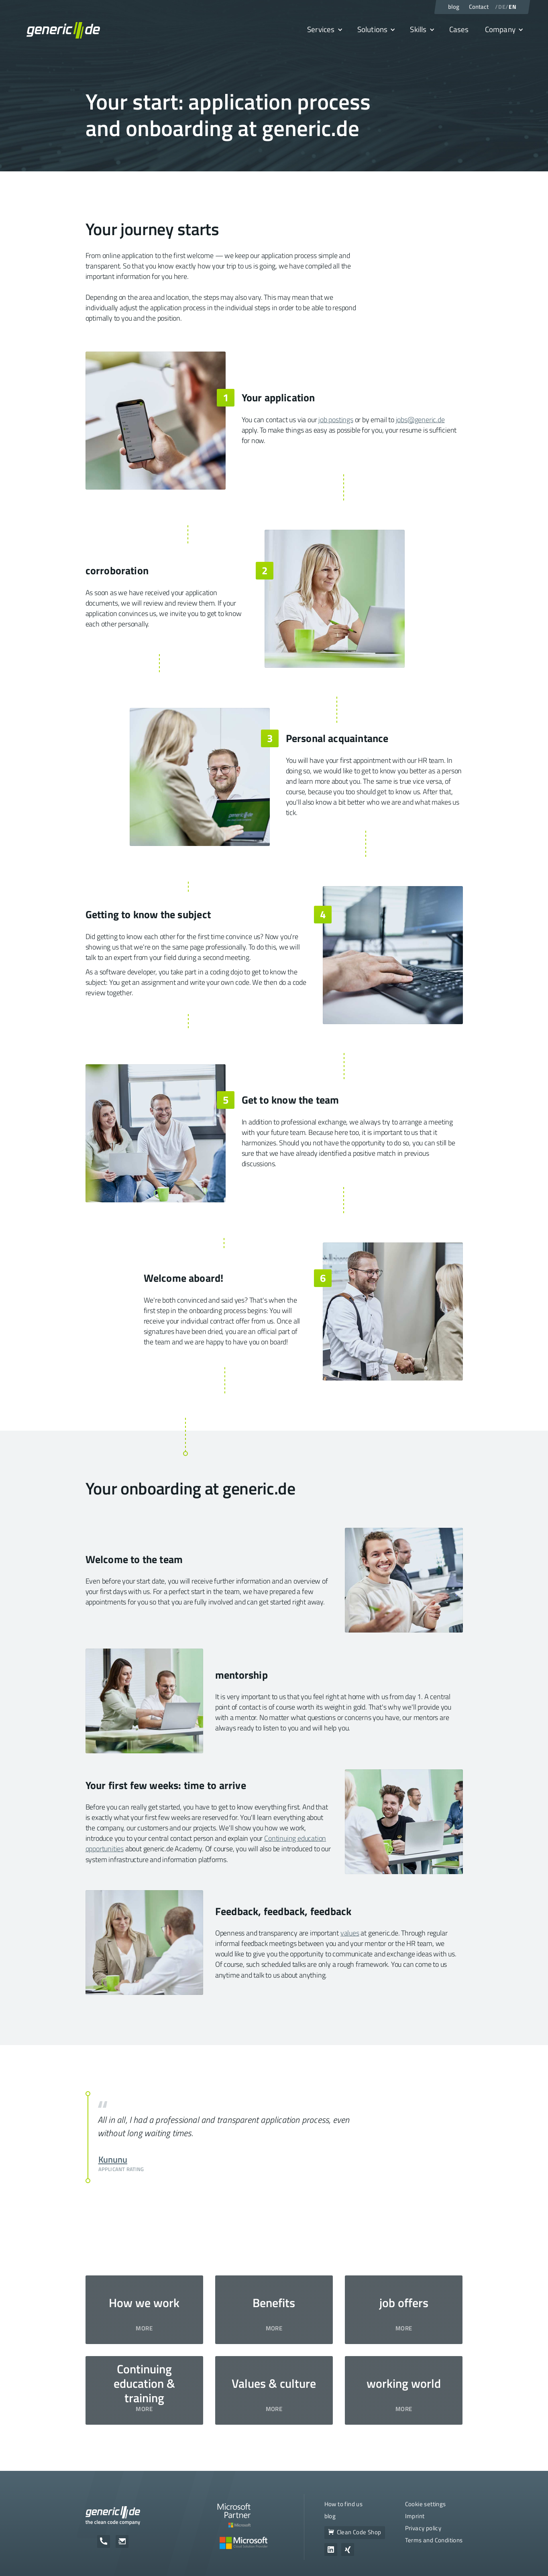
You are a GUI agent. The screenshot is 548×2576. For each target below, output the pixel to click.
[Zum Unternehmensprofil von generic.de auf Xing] (347, 2549)
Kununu (112, 2159)
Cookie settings (425, 2504)
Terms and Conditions (434, 2540)
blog (330, 2516)
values (349, 1932)
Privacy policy (423, 2528)
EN (512, 7)
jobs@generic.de (420, 419)
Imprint (415, 2516)
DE (501, 7)
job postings (335, 419)
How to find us (343, 2504)
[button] (324, 30)
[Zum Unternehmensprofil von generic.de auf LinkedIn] (330, 2549)
